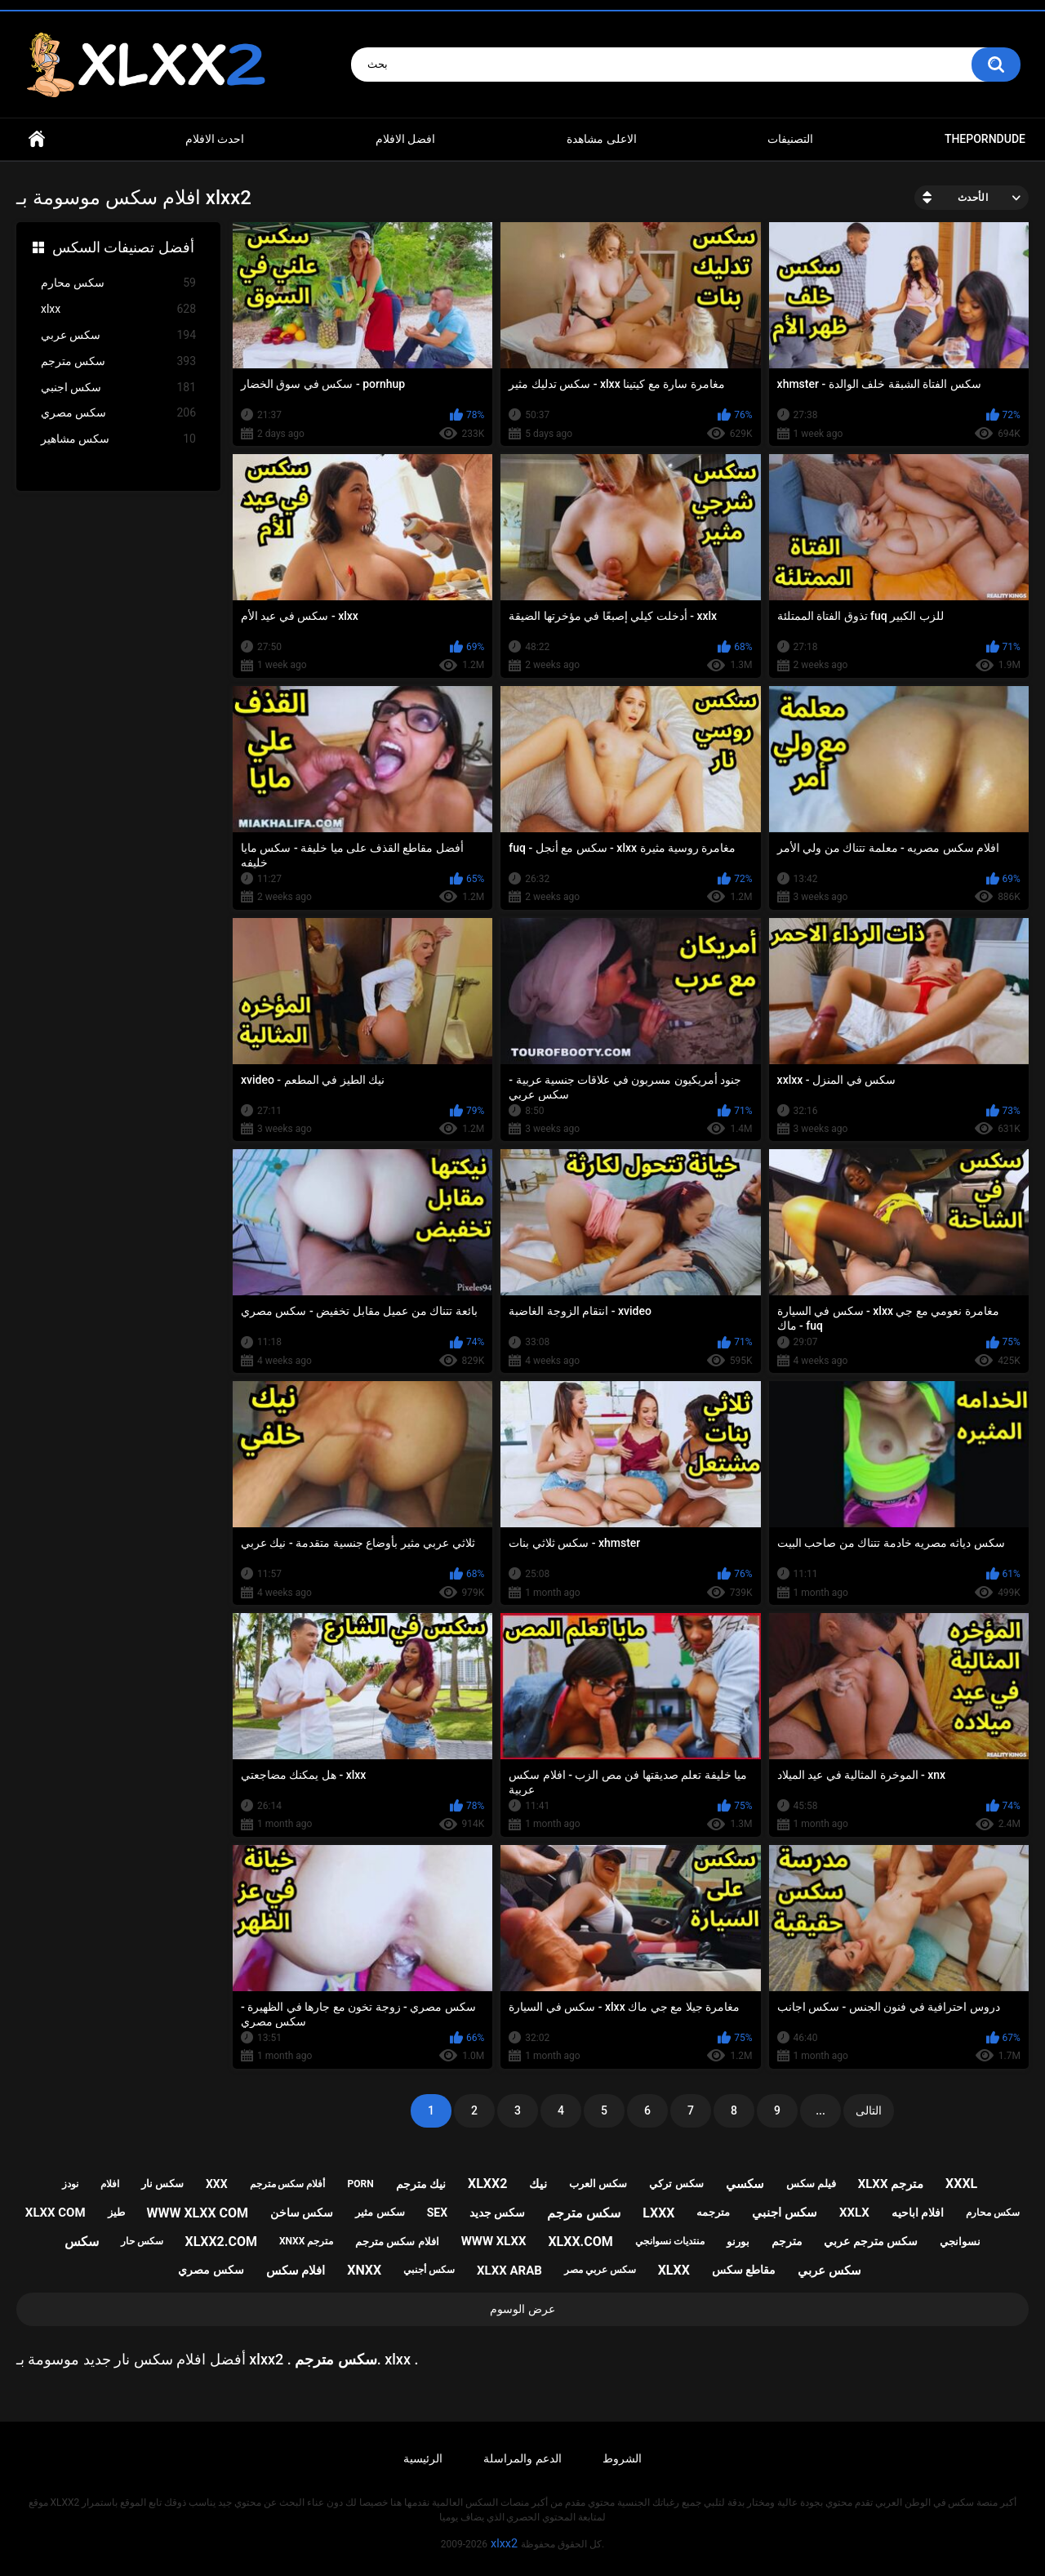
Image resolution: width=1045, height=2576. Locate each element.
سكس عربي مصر (600, 2269)
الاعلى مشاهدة (601, 138)
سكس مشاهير (118, 439)
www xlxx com (197, 2213)
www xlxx (494, 2241)
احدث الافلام (214, 138)
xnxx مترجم (306, 2241)
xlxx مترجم (890, 2184)
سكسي (745, 2184)
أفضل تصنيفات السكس (123, 247)
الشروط (622, 2458)
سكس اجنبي (118, 387)
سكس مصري (118, 413)
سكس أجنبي (429, 2269)
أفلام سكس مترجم (288, 2184)
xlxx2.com (220, 2241)
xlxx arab (509, 2270)
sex (437, 2212)
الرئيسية (422, 2458)
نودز (70, 2184)
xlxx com (55, 2212)
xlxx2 (487, 2183)
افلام (109, 2184)
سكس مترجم (118, 361)
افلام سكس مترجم (396, 2241)
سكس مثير (379, 2212)
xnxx (364, 2270)
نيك (538, 2184)
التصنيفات (790, 138)
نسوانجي (960, 2241)
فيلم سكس (811, 2183)
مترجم (787, 2241)
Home (36, 139)
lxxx (658, 2213)
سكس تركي (676, 2183)
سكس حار (142, 2241)
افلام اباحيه (918, 2212)
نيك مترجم (421, 2183)
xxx (217, 2183)
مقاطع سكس (744, 2269)
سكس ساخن (301, 2212)
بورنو (738, 2241)
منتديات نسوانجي (670, 2241)
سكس (81, 2241)
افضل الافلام (405, 138)
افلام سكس (296, 2270)
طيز (116, 2212)
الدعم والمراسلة (522, 2458)
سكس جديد (497, 2212)
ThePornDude (985, 138)
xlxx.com (580, 2241)
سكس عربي (118, 335)
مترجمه (713, 2212)
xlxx (118, 309)
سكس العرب (598, 2183)
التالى (869, 2110)
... (820, 2110)
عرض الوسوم (522, 2308)
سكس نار (162, 2183)
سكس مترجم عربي (871, 2241)
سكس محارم (118, 283)
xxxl (961, 2183)
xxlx (854, 2212)
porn (360, 2184)
